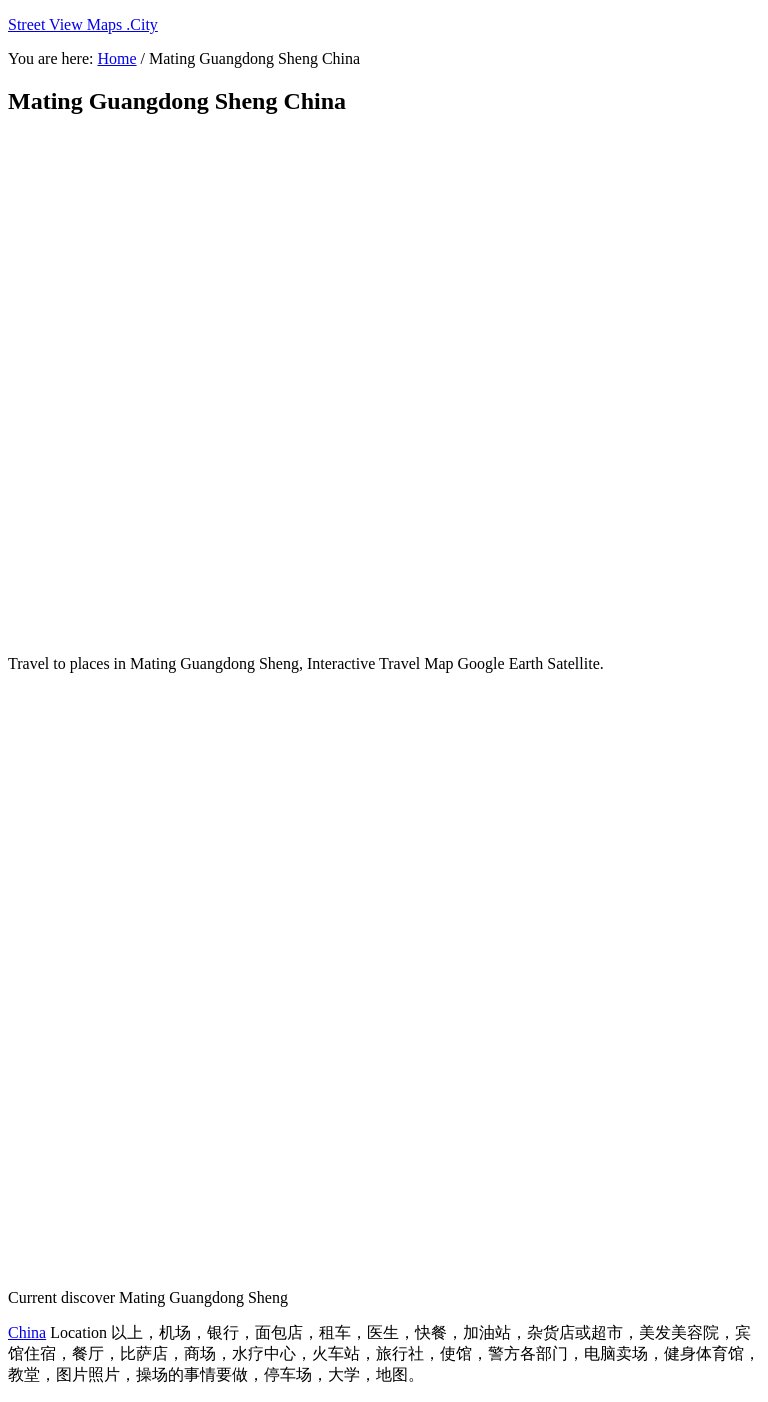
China (27, 1332)
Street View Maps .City (83, 24)
